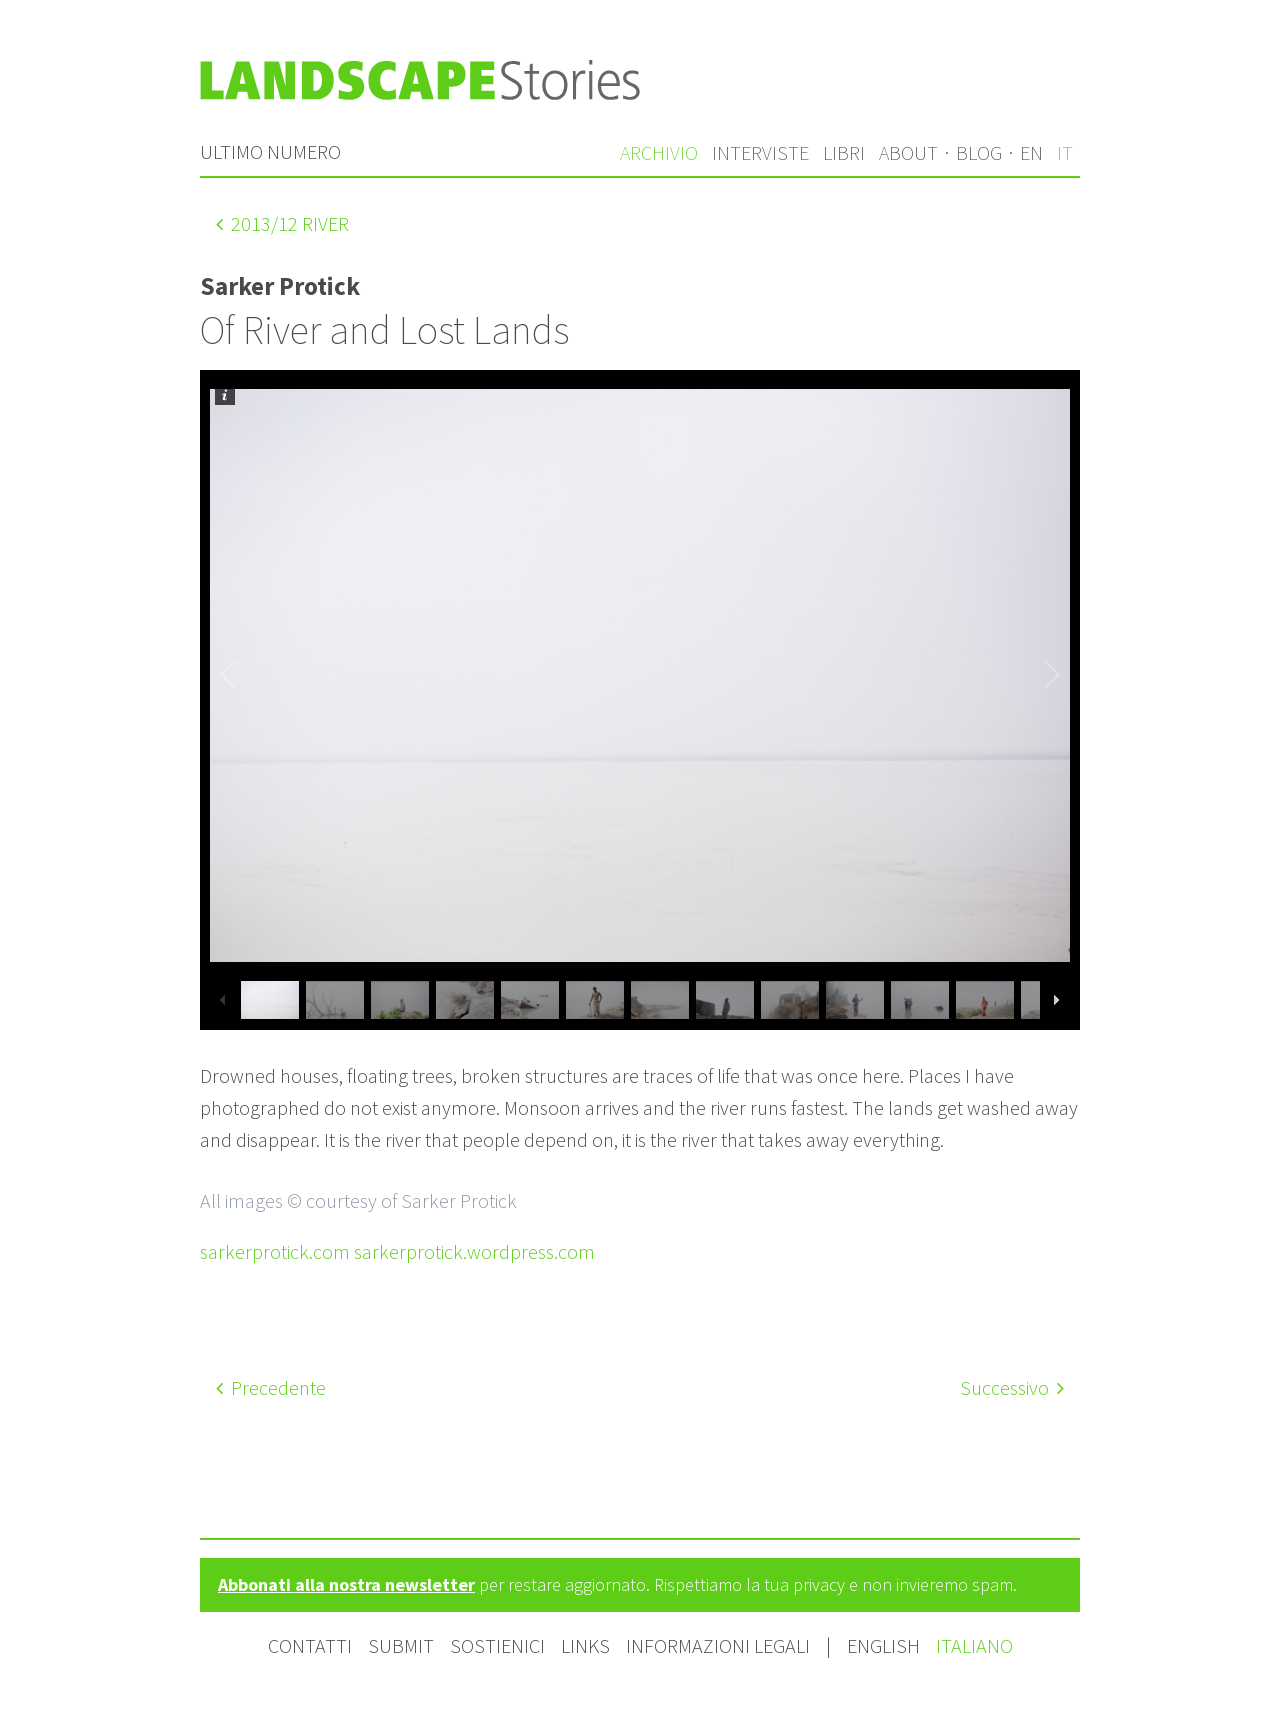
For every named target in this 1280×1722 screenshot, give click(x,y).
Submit (401, 1645)
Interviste (760, 152)
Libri (844, 152)
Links (585, 1645)
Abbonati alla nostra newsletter (346, 1584)
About (908, 152)
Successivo (1012, 1387)
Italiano (974, 1645)
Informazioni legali (718, 1645)
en (1031, 152)
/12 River (282, 223)
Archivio (659, 152)
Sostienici (497, 1645)
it (1065, 152)
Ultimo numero (270, 151)
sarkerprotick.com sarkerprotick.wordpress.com (397, 1251)
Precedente (271, 1387)
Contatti (310, 1645)
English (885, 1645)
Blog (979, 152)
